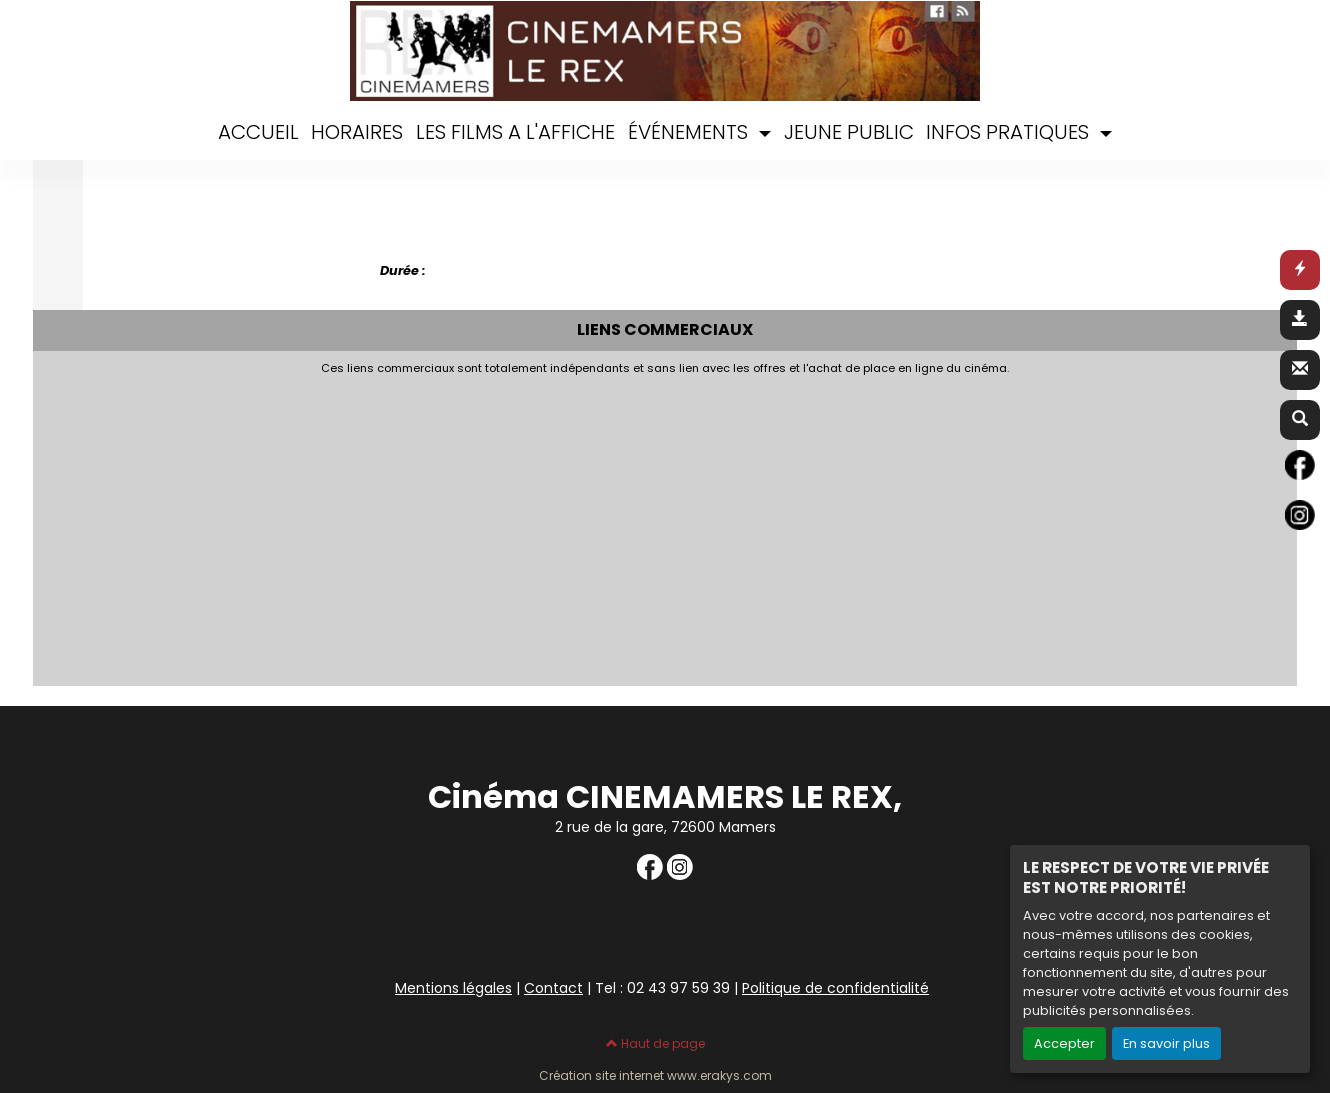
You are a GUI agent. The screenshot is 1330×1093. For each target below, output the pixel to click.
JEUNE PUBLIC (849, 132)
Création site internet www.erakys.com (655, 1076)
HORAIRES (357, 132)
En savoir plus (1166, 1043)
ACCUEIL (258, 132)
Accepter (1064, 1043)
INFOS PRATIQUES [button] (1010, 132)
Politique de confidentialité (835, 988)
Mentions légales (453, 988)
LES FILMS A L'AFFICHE (515, 132)
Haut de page (655, 1043)
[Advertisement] (528, 525)
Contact (553, 988)
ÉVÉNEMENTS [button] (690, 132)
